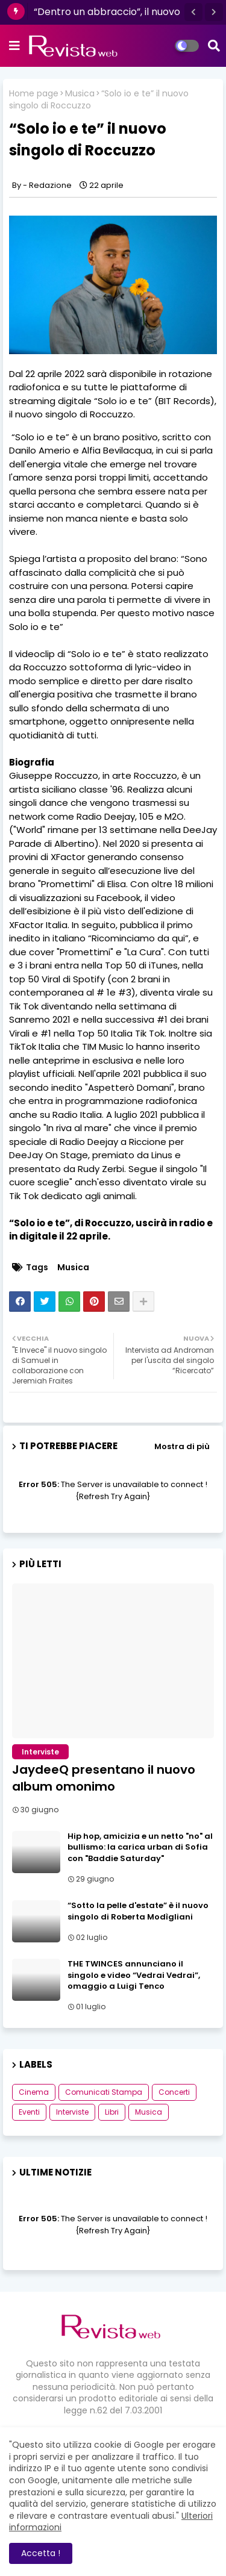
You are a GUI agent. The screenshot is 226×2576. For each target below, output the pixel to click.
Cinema (34, 2092)
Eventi (29, 2112)
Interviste (72, 2112)
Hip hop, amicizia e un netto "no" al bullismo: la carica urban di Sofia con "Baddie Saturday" (140, 1847)
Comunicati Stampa (103, 2092)
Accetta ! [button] (40, 2553)
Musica (80, 93)
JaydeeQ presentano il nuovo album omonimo (103, 1778)
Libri (112, 2112)
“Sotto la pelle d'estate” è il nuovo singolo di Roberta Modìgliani (138, 1911)
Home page (33, 93)
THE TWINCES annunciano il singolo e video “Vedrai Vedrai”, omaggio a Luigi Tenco (133, 1975)
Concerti (174, 2092)
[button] (193, 12)
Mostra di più (182, 1446)
